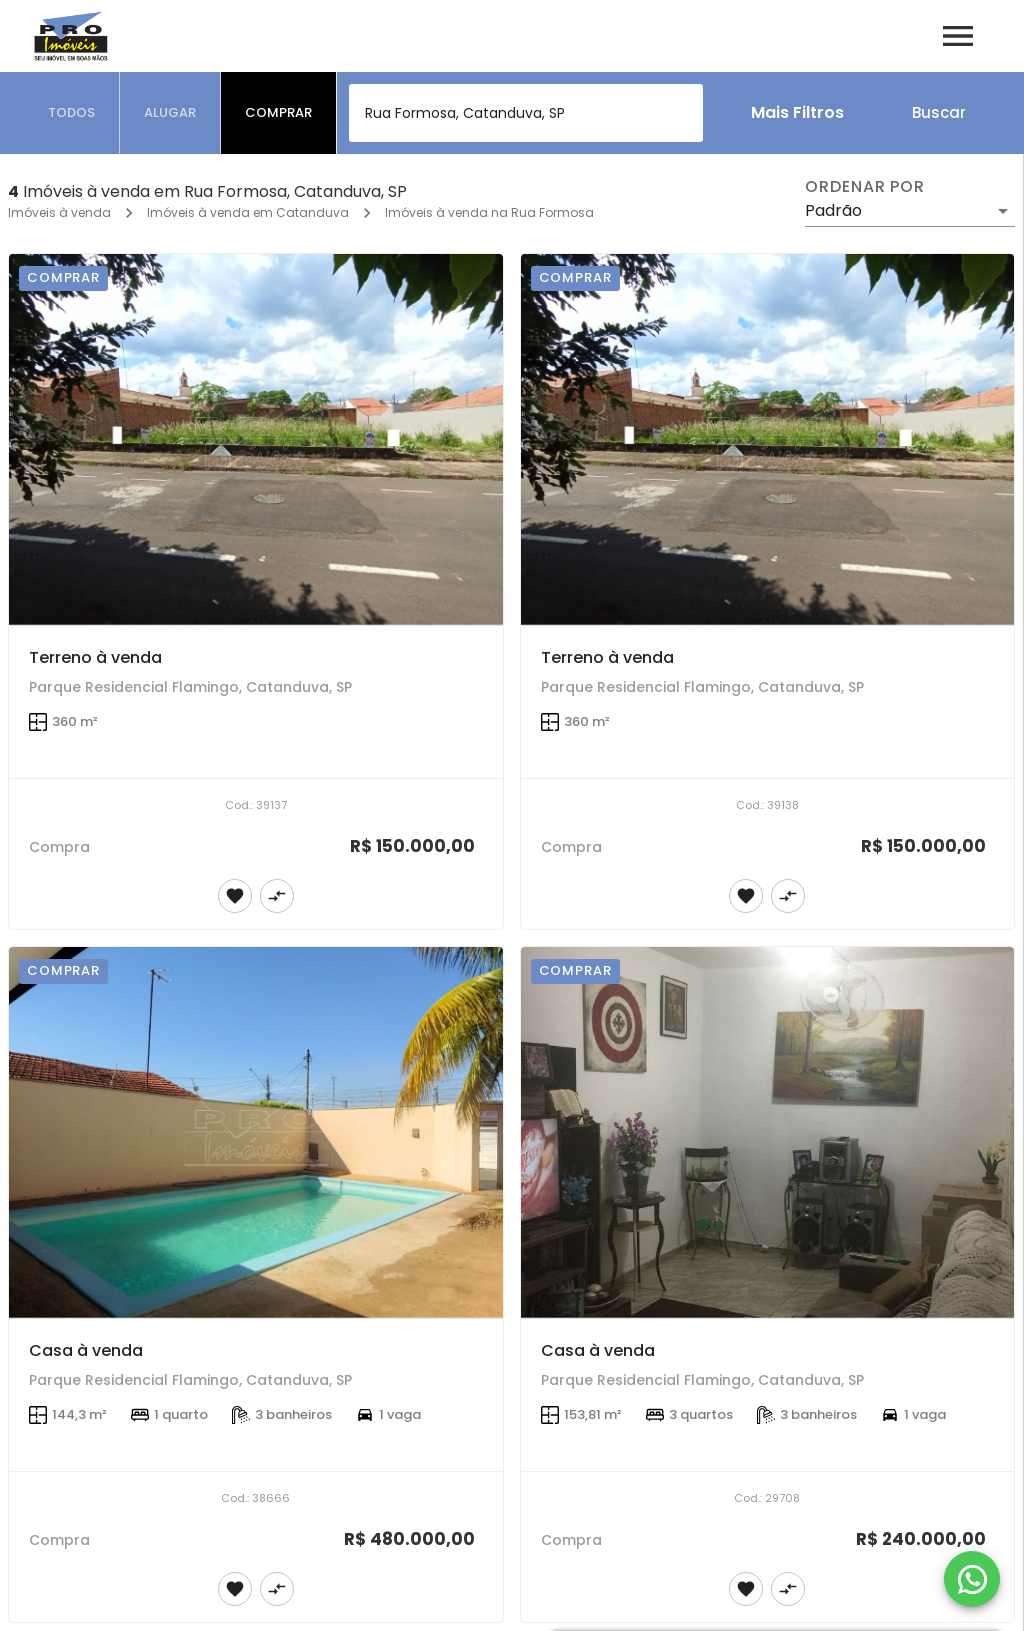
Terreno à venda (95, 657)
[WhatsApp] (972, 1579)
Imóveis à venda (59, 212)
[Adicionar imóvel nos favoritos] (235, 896)
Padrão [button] (833, 210)
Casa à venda (86, 1350)
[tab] (72, 113)
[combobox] (526, 113)
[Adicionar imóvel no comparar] (277, 896)
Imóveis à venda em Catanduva (248, 212)
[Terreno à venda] (256, 439)
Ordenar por (865, 187)
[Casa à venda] (256, 1132)
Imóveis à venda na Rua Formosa (489, 212)
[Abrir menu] (958, 36)
